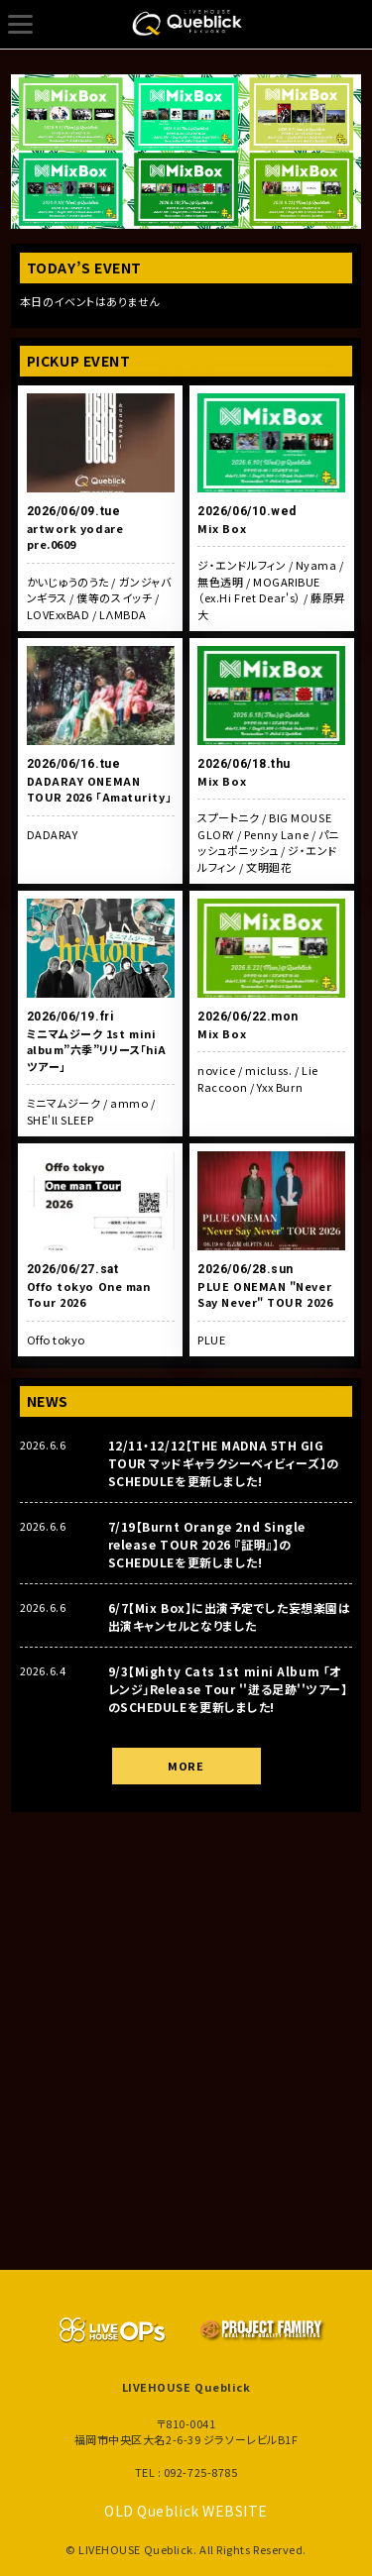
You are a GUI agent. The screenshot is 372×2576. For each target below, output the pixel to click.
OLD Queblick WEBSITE (186, 2511)
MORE (185, 1765)
